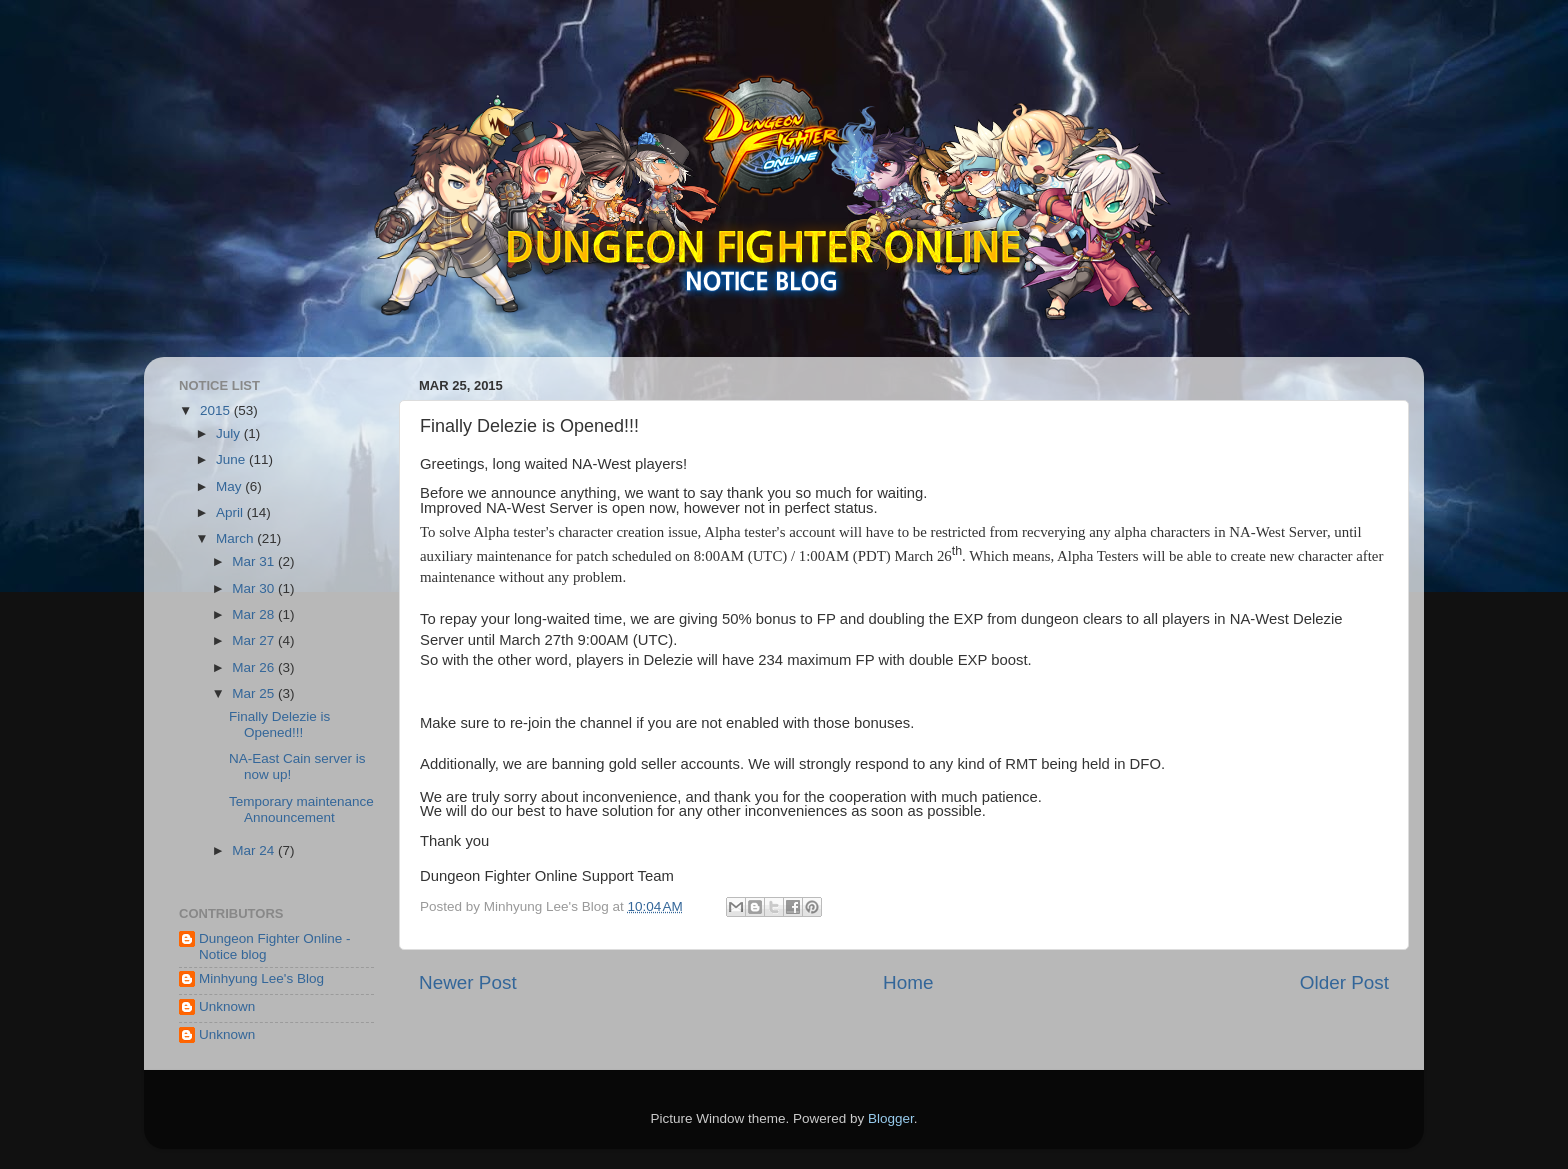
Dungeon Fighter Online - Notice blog (275, 946)
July (230, 433)
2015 (217, 410)
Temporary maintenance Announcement (301, 809)
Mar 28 (255, 614)
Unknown (227, 1006)
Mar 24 (255, 850)
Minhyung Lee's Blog (261, 978)
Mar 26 (255, 667)
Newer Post (468, 982)
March (236, 538)
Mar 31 (255, 561)
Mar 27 (255, 640)
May (230, 486)
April (231, 512)
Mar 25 (255, 693)
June (232, 459)
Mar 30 (255, 588)
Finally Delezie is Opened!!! (279, 724)
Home (908, 982)
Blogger (891, 1118)
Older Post (1344, 982)
